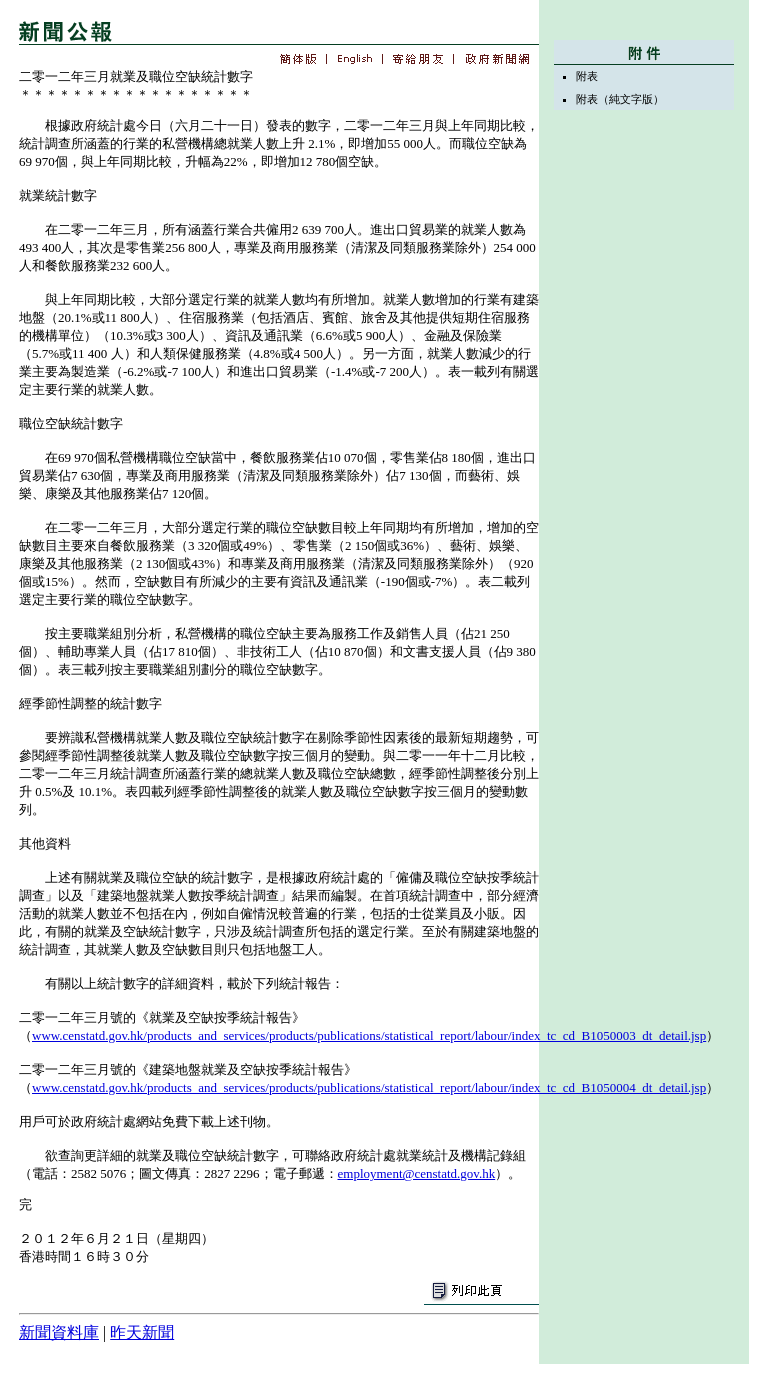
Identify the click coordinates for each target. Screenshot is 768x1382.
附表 (587, 76)
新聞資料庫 (59, 1332)
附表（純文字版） (620, 99)
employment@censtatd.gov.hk (417, 1173)
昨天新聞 (142, 1332)
